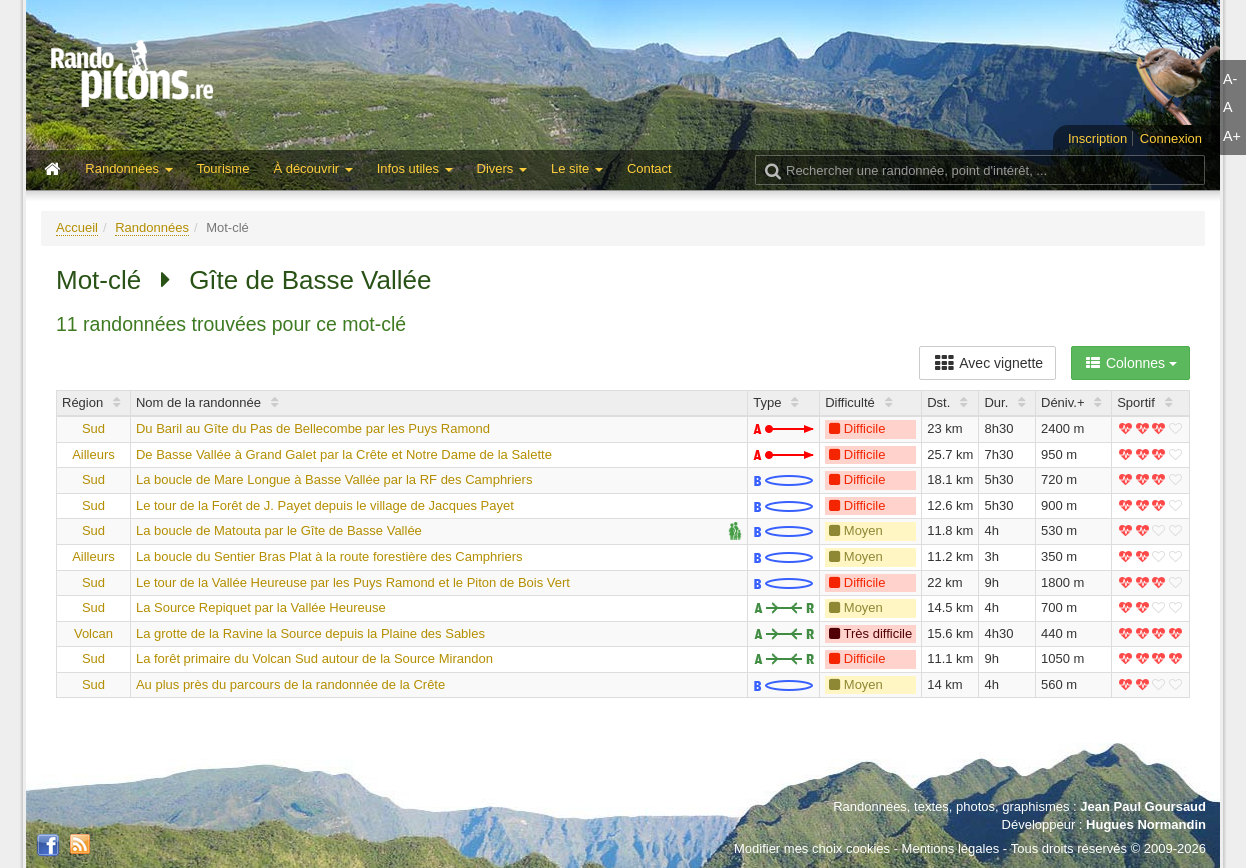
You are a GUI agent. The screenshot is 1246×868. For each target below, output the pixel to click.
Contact (649, 168)
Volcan (93, 633)
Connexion (1171, 138)
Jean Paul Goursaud (1143, 806)
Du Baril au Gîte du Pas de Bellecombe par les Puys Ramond (313, 428)
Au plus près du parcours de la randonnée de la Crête (290, 684)
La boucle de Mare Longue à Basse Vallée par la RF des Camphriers (334, 479)
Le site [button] (577, 168)
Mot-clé (98, 280)
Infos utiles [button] (415, 168)
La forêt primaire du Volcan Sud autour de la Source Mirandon (314, 658)
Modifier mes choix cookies (812, 848)
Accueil (77, 227)
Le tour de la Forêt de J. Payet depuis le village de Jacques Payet (325, 505)
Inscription (1097, 138)
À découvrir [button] (312, 168)
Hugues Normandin (1146, 824)
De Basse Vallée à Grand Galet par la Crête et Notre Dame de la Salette (344, 454)
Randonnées (152, 227)
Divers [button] (502, 168)
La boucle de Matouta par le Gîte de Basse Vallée (279, 530)
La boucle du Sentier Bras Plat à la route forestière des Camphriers (329, 556)
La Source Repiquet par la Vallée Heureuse (261, 607)
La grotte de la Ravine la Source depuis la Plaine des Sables (310, 633)
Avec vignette (987, 363)
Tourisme (223, 168)
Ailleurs (93, 454)
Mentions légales (951, 848)
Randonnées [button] (128, 168)
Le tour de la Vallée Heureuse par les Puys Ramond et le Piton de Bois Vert (353, 582)
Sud (93, 428)
